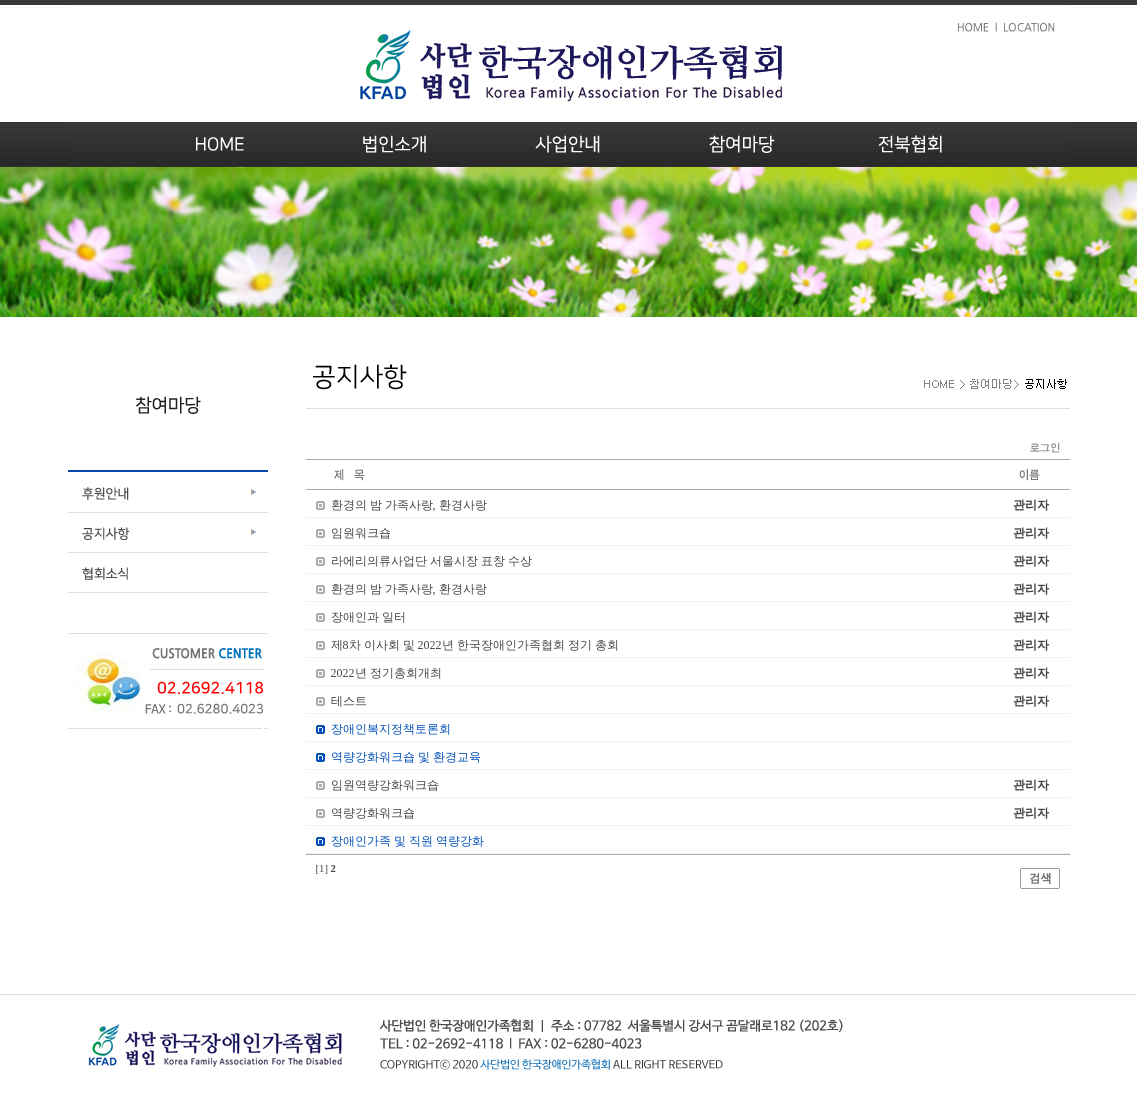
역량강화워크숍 (373, 813)
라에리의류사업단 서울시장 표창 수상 (431, 561)
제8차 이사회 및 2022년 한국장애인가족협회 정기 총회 (475, 645)
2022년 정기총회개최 (386, 673)
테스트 (349, 701)
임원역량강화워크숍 (385, 785)
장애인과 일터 (368, 617)
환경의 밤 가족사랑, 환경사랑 (409, 505)
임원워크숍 (361, 533)
